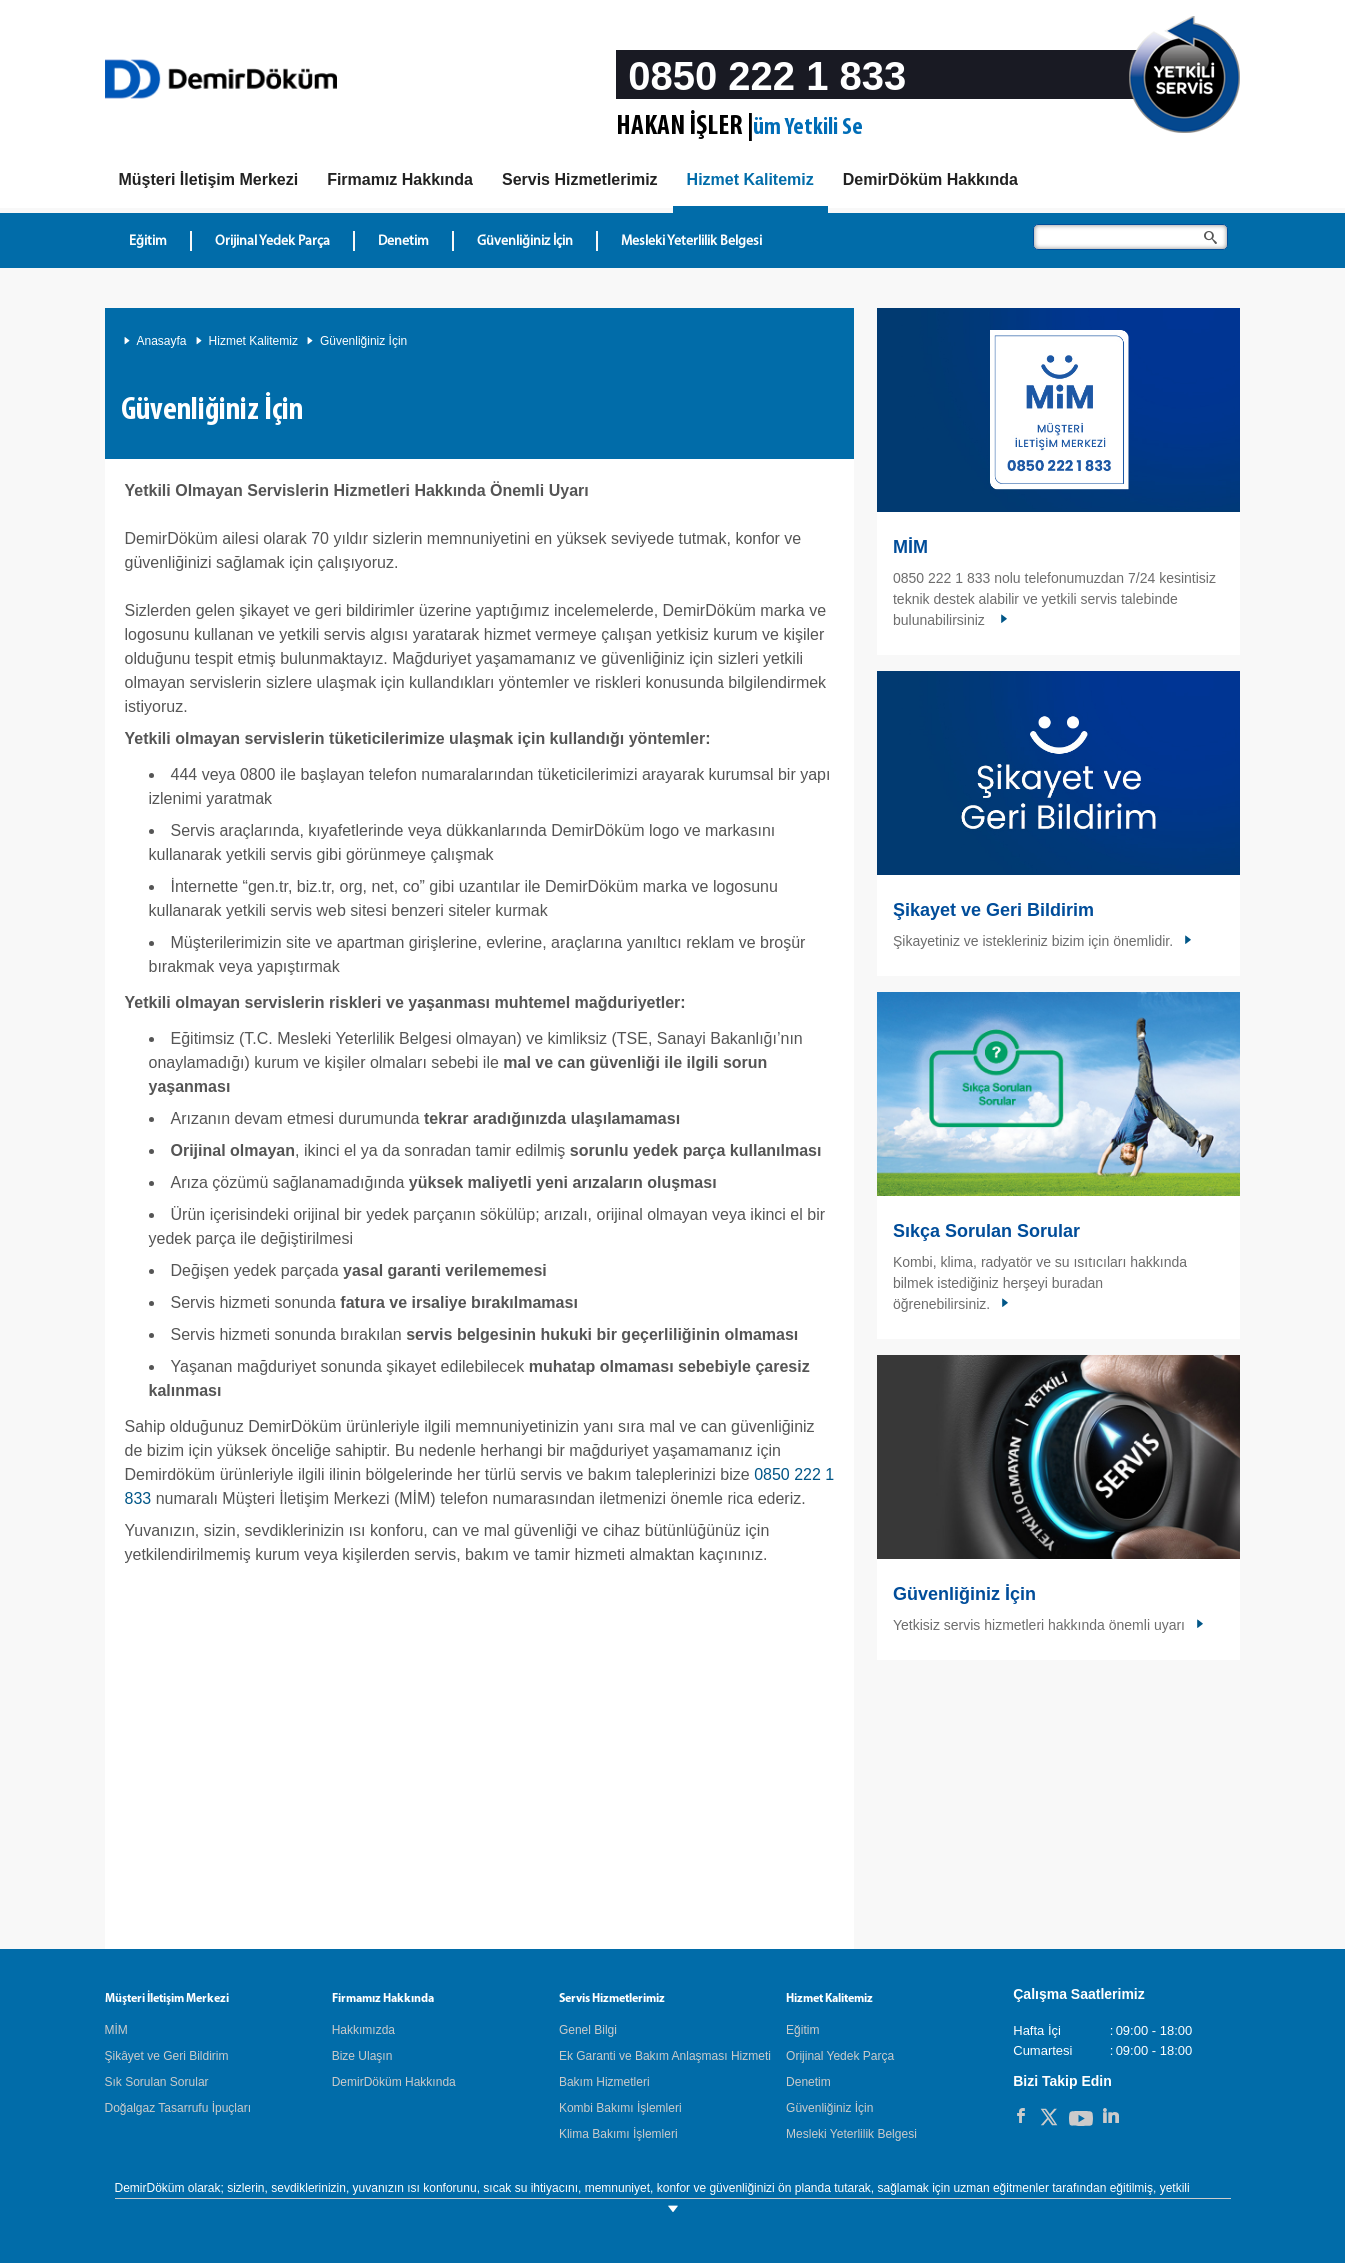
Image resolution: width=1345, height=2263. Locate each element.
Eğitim (802, 2030)
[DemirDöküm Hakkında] (930, 180)
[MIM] (209, 180)
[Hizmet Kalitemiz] (750, 183)
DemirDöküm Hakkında (394, 2082)
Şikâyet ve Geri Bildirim (167, 2056)
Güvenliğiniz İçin (363, 341)
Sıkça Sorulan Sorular (986, 1231)
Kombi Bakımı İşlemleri (620, 2108)
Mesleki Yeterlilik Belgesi (851, 2134)
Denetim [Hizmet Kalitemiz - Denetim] (403, 241)
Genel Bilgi (588, 2030)
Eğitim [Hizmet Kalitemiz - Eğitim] (148, 241)
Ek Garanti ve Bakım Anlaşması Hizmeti (665, 2056)
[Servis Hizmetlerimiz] (580, 180)
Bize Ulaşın (362, 2056)
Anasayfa (162, 341)
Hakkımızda (363, 2030)
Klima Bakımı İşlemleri (618, 2134)
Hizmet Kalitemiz (253, 341)
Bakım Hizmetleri (604, 2082)
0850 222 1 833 (767, 76)
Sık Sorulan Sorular (157, 2082)
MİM (910, 547)
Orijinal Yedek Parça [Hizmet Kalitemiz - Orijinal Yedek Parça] (272, 241)
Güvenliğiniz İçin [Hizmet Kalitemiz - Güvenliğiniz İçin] (525, 241)
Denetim (808, 2082)
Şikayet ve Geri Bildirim (993, 910)
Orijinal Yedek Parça (840, 2056)
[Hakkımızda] (400, 180)
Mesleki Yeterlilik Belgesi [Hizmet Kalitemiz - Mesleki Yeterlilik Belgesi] (691, 241)
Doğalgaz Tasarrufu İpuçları (178, 2108)
